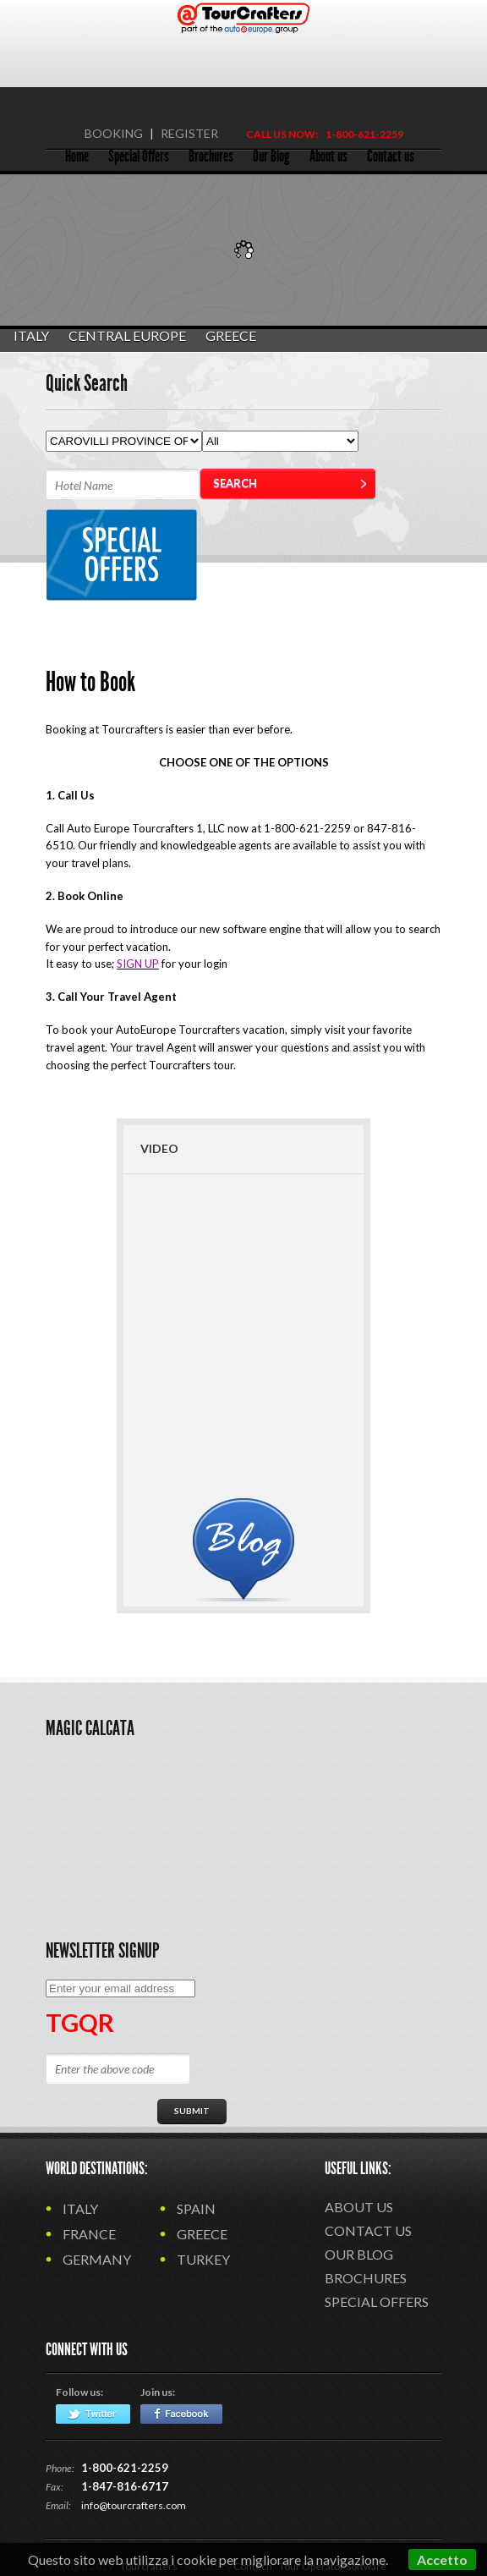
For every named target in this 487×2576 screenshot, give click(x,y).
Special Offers (377, 2301)
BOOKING (114, 133)
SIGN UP (138, 963)
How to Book (90, 682)
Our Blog (359, 2254)
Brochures (366, 2278)
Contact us (368, 2230)
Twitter (93, 2414)
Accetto (442, 2559)
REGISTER (189, 133)
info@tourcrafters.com (133, 2505)
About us (359, 2207)
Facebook (181, 2414)
